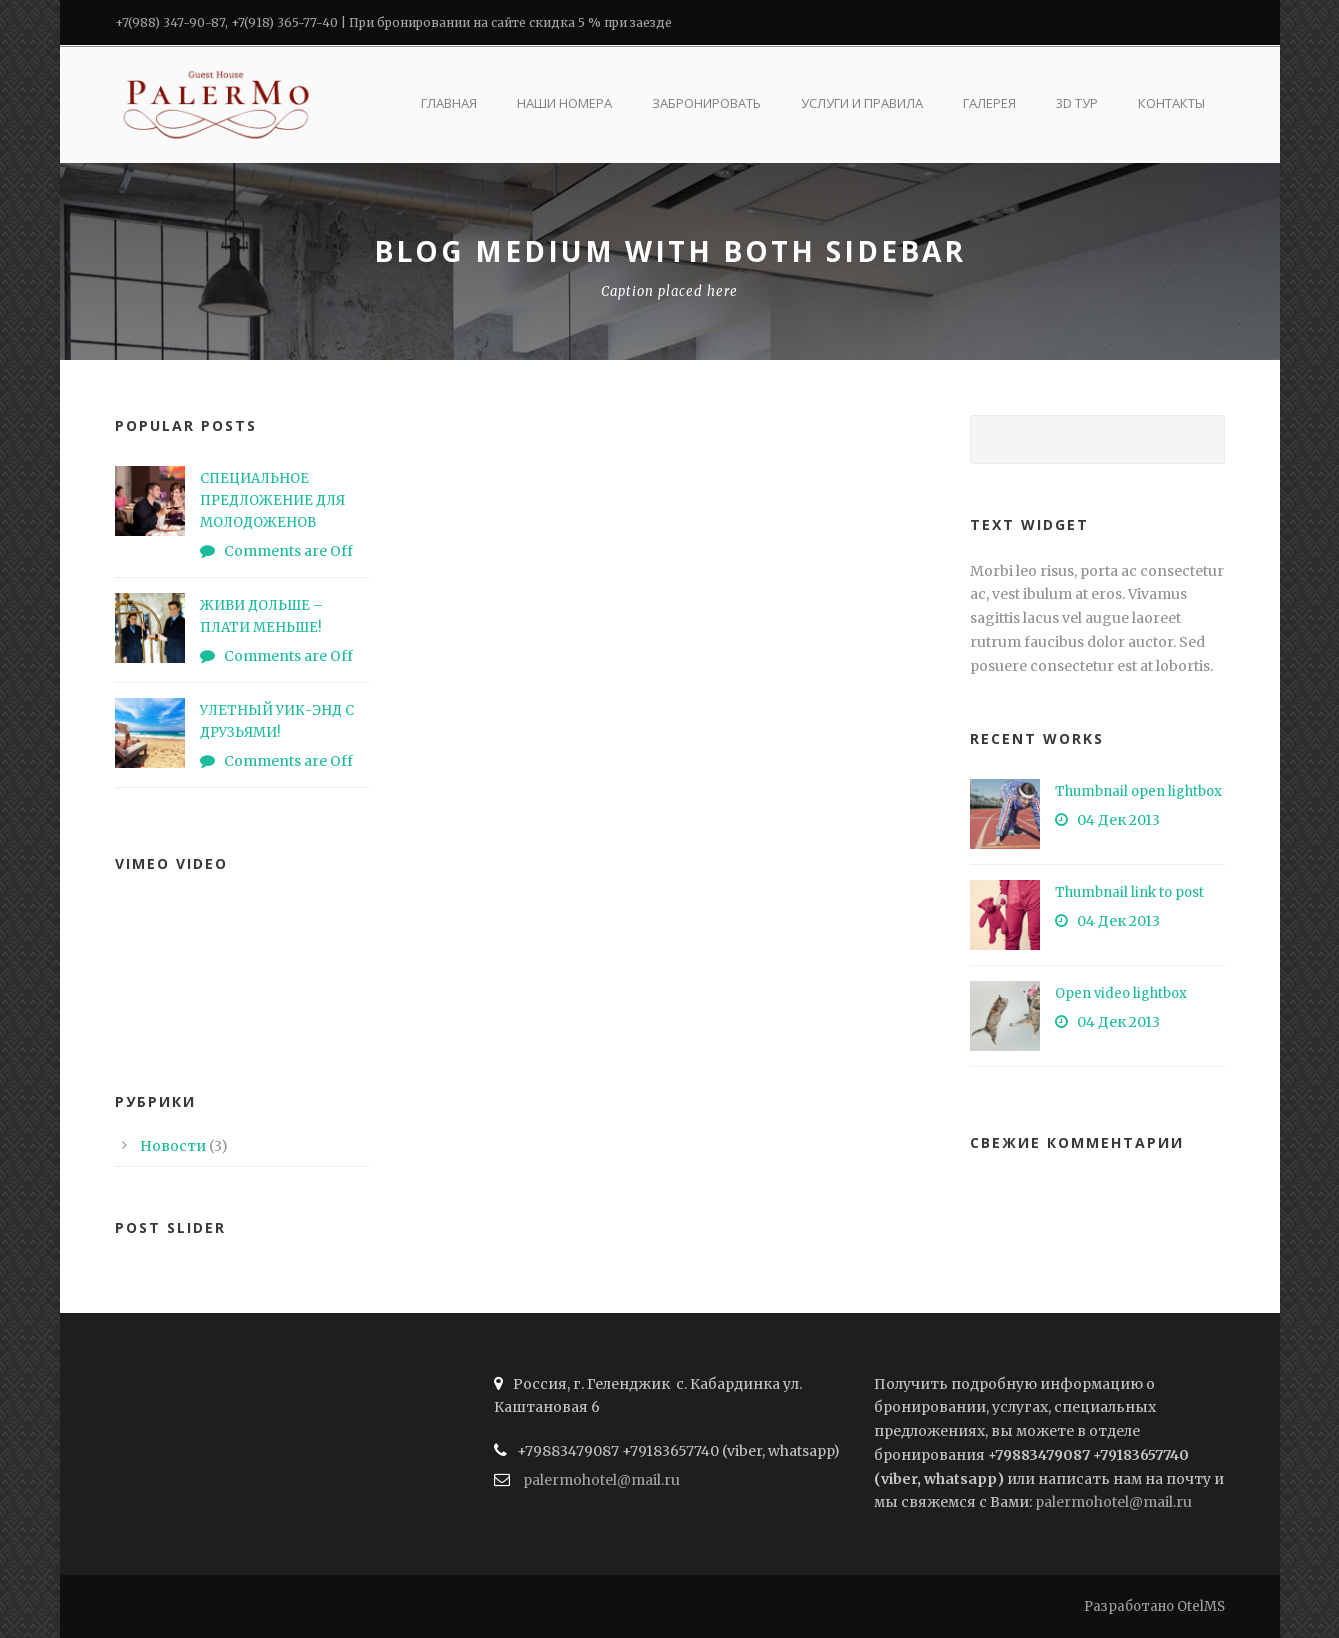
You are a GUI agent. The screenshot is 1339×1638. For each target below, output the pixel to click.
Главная (449, 103)
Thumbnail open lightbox (1138, 791)
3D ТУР (1077, 103)
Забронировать (706, 103)
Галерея (989, 103)
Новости (173, 1146)
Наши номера (564, 103)
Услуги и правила (862, 103)
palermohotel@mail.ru (601, 1480)
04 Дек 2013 (1118, 820)
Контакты (1171, 103)
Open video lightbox (1121, 993)
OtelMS (1201, 1606)
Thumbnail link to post (1129, 892)
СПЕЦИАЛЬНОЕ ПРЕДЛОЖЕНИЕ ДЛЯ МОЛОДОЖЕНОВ (272, 500)
